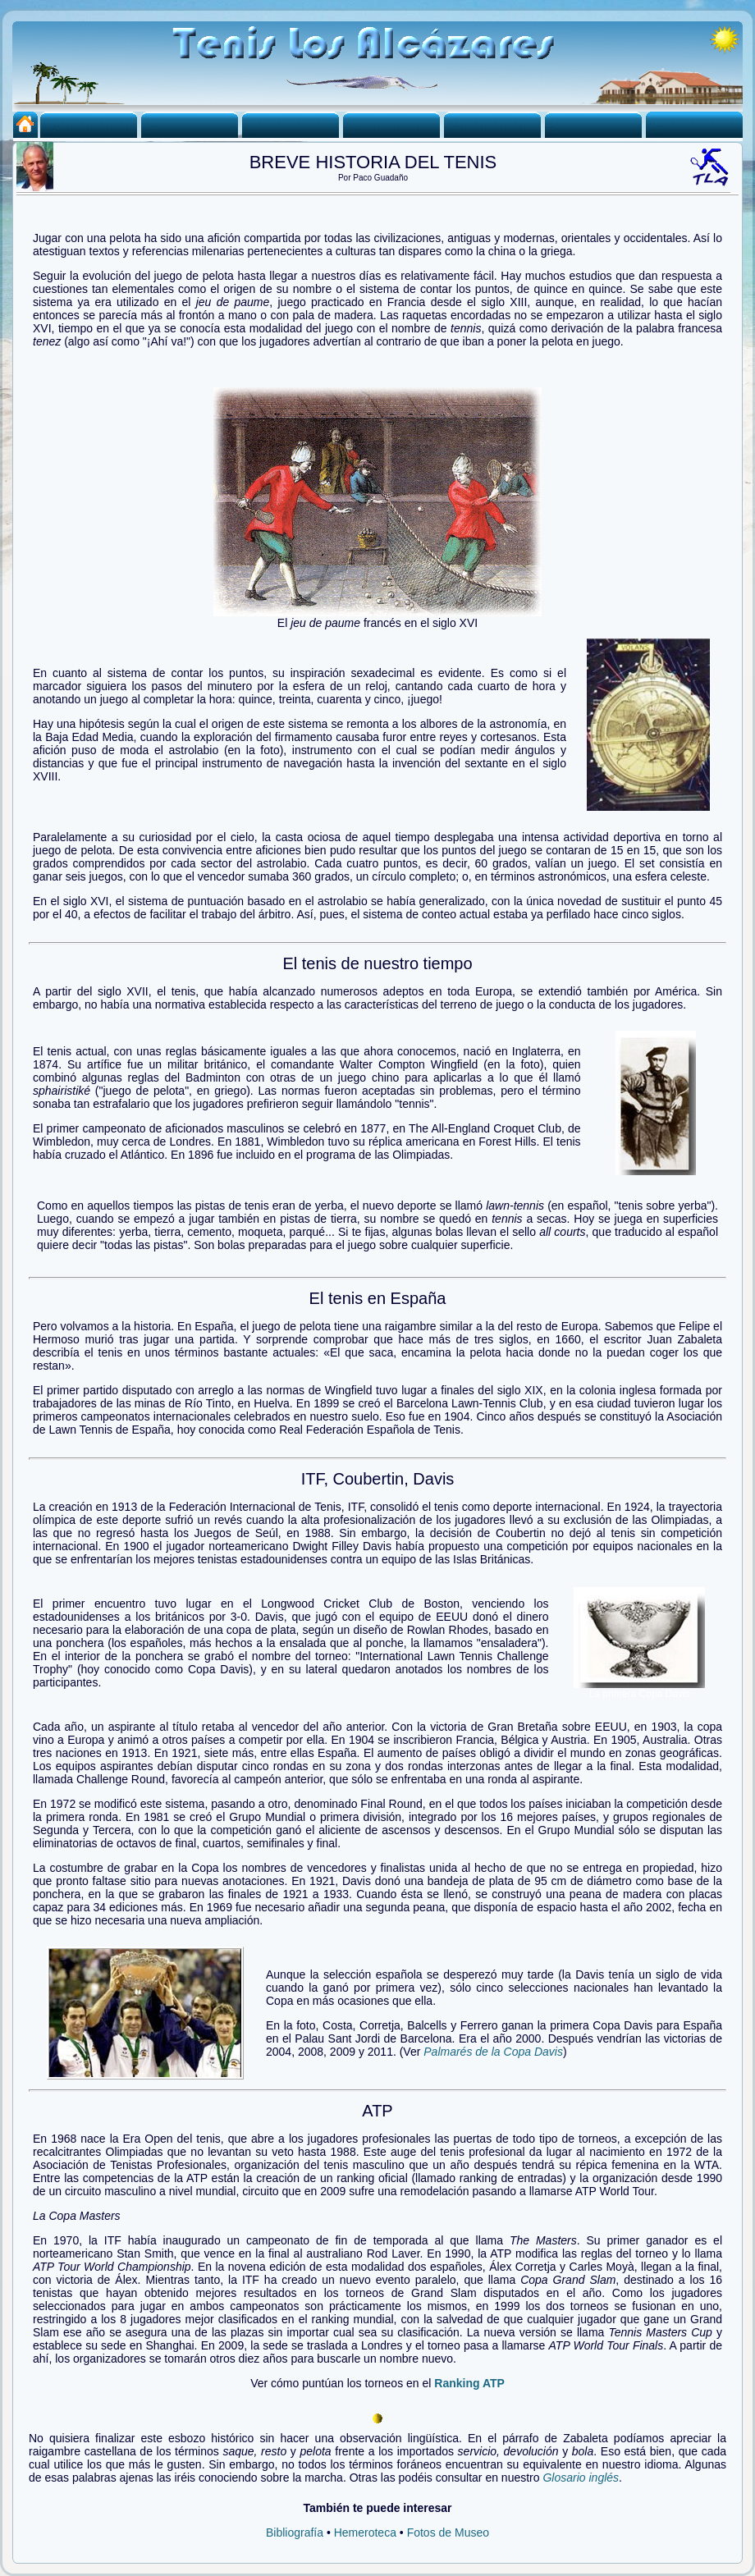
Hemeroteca (365, 2532)
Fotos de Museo (448, 2532)
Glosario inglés (580, 2477)
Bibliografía (294, 2532)
